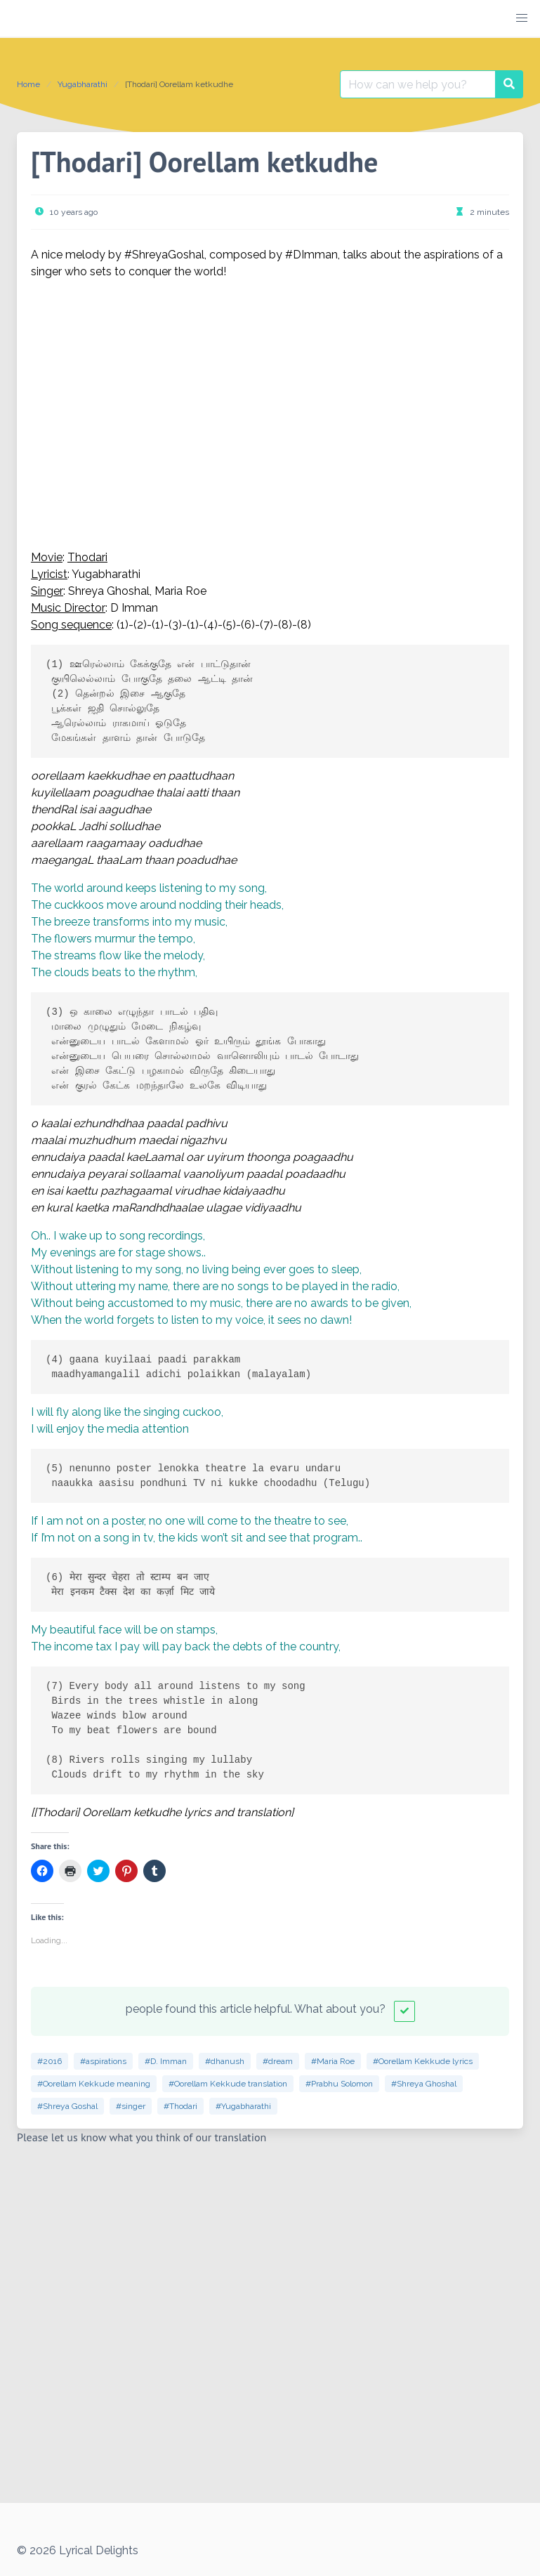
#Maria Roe (333, 2061)
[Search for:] (418, 84)
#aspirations (103, 2061)
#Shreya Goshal (67, 2106)
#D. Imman (166, 2061)
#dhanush (224, 2061)
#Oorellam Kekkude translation (228, 2084)
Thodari (87, 557)
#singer (130, 2106)
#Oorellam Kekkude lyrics (423, 2061)
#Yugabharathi (243, 2106)
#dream (278, 2061)
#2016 (49, 2061)
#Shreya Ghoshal (423, 2084)
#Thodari (180, 2106)
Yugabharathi (82, 84)
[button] (521, 18)
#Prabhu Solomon (339, 2084)
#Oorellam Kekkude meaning (93, 2084)
